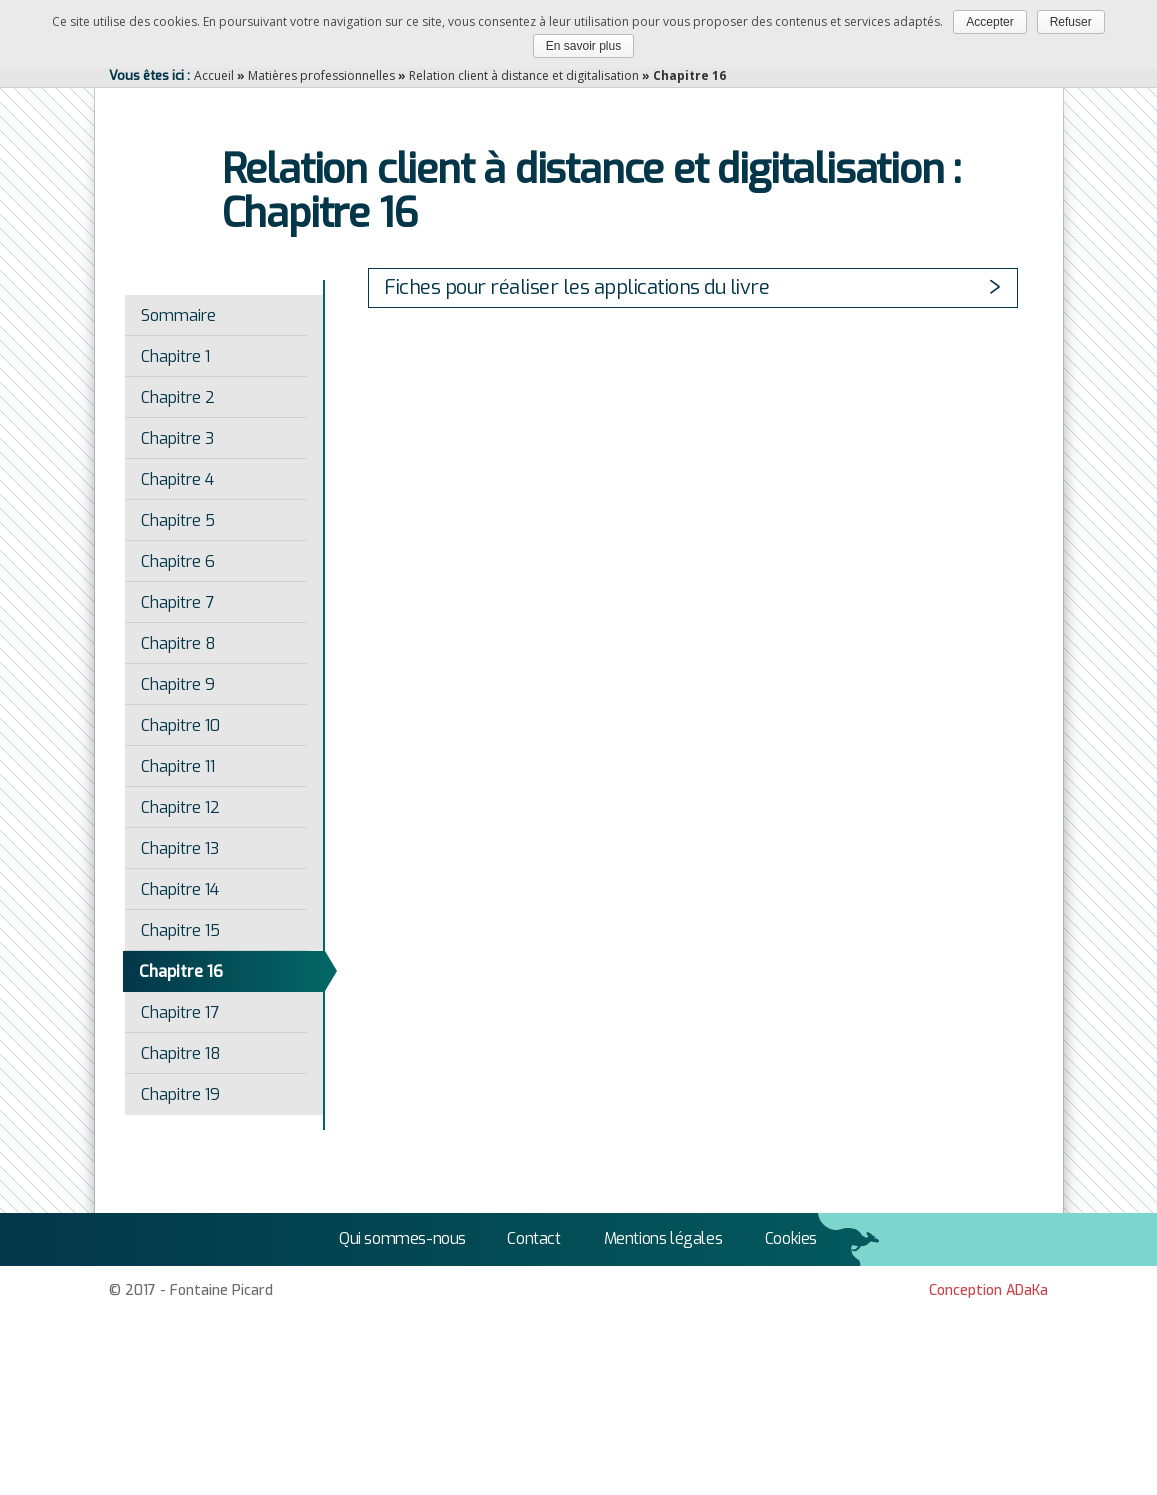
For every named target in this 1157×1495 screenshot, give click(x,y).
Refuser (1071, 22)
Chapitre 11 (178, 766)
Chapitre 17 (180, 1012)
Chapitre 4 (177, 479)
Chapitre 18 (181, 1053)
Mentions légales (663, 1238)
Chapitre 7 (177, 602)
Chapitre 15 (180, 930)
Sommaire (178, 315)
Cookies (791, 1238)
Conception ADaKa (988, 1290)
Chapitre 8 (178, 643)
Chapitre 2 (178, 397)
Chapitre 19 (180, 1094)
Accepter (989, 22)
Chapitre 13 (180, 848)
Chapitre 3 (177, 438)
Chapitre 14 (180, 889)
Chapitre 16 (181, 971)
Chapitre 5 (178, 520)
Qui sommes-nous (402, 1238)
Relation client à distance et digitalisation (524, 75)
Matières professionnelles (321, 75)
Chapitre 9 (178, 684)
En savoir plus (583, 46)
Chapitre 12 (180, 807)
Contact (533, 1238)
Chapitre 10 (180, 725)
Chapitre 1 (175, 356)
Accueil (214, 75)
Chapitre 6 (178, 561)
